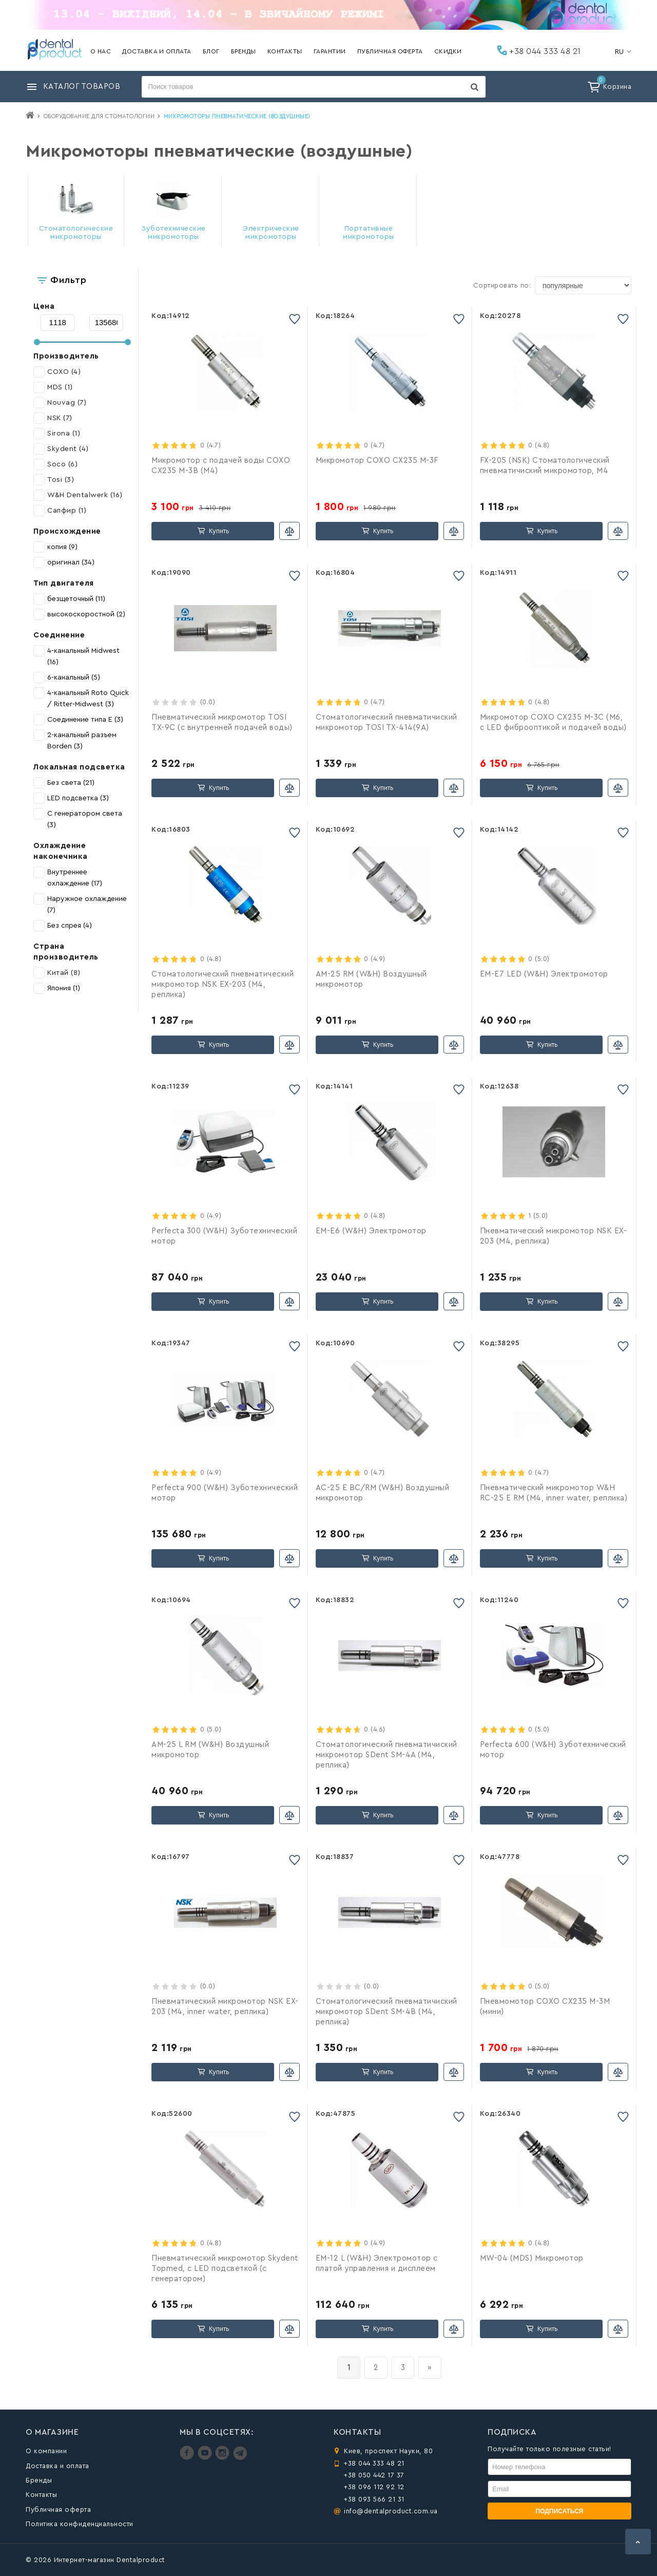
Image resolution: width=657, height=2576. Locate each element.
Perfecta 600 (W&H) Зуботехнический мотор (553, 1750)
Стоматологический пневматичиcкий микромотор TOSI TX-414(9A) (386, 722)
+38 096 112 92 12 (374, 2487)
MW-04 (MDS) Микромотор (532, 2258)
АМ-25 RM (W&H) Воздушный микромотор (371, 979)
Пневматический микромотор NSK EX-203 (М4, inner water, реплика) (225, 2007)
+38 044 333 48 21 (539, 50)
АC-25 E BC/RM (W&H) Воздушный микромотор (383, 1493)
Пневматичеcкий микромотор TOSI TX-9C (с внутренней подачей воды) (222, 722)
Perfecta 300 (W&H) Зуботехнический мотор (224, 1236)
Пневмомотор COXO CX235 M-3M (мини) (545, 2007)
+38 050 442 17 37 (374, 2475)
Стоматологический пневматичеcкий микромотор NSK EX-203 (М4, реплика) (222, 984)
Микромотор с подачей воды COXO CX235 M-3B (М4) (220, 466)
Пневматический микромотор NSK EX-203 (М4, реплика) (553, 1236)
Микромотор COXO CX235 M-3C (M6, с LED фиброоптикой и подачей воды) (553, 722)
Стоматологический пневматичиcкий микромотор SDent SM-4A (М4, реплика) (386, 1755)
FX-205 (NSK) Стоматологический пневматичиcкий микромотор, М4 (545, 466)
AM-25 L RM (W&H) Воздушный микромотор (210, 1750)
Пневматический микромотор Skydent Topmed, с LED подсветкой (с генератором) (225, 2268)
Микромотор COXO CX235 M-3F (377, 460)
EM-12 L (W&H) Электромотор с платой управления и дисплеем (377, 2263)
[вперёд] (429, 2368)
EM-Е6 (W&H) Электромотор (371, 1231)
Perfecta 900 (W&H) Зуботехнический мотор (224, 1493)
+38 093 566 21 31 (374, 2499)
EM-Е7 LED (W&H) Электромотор (544, 974)
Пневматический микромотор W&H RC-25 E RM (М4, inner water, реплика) (554, 1493)
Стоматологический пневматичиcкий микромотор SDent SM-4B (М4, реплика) (386, 2012)
